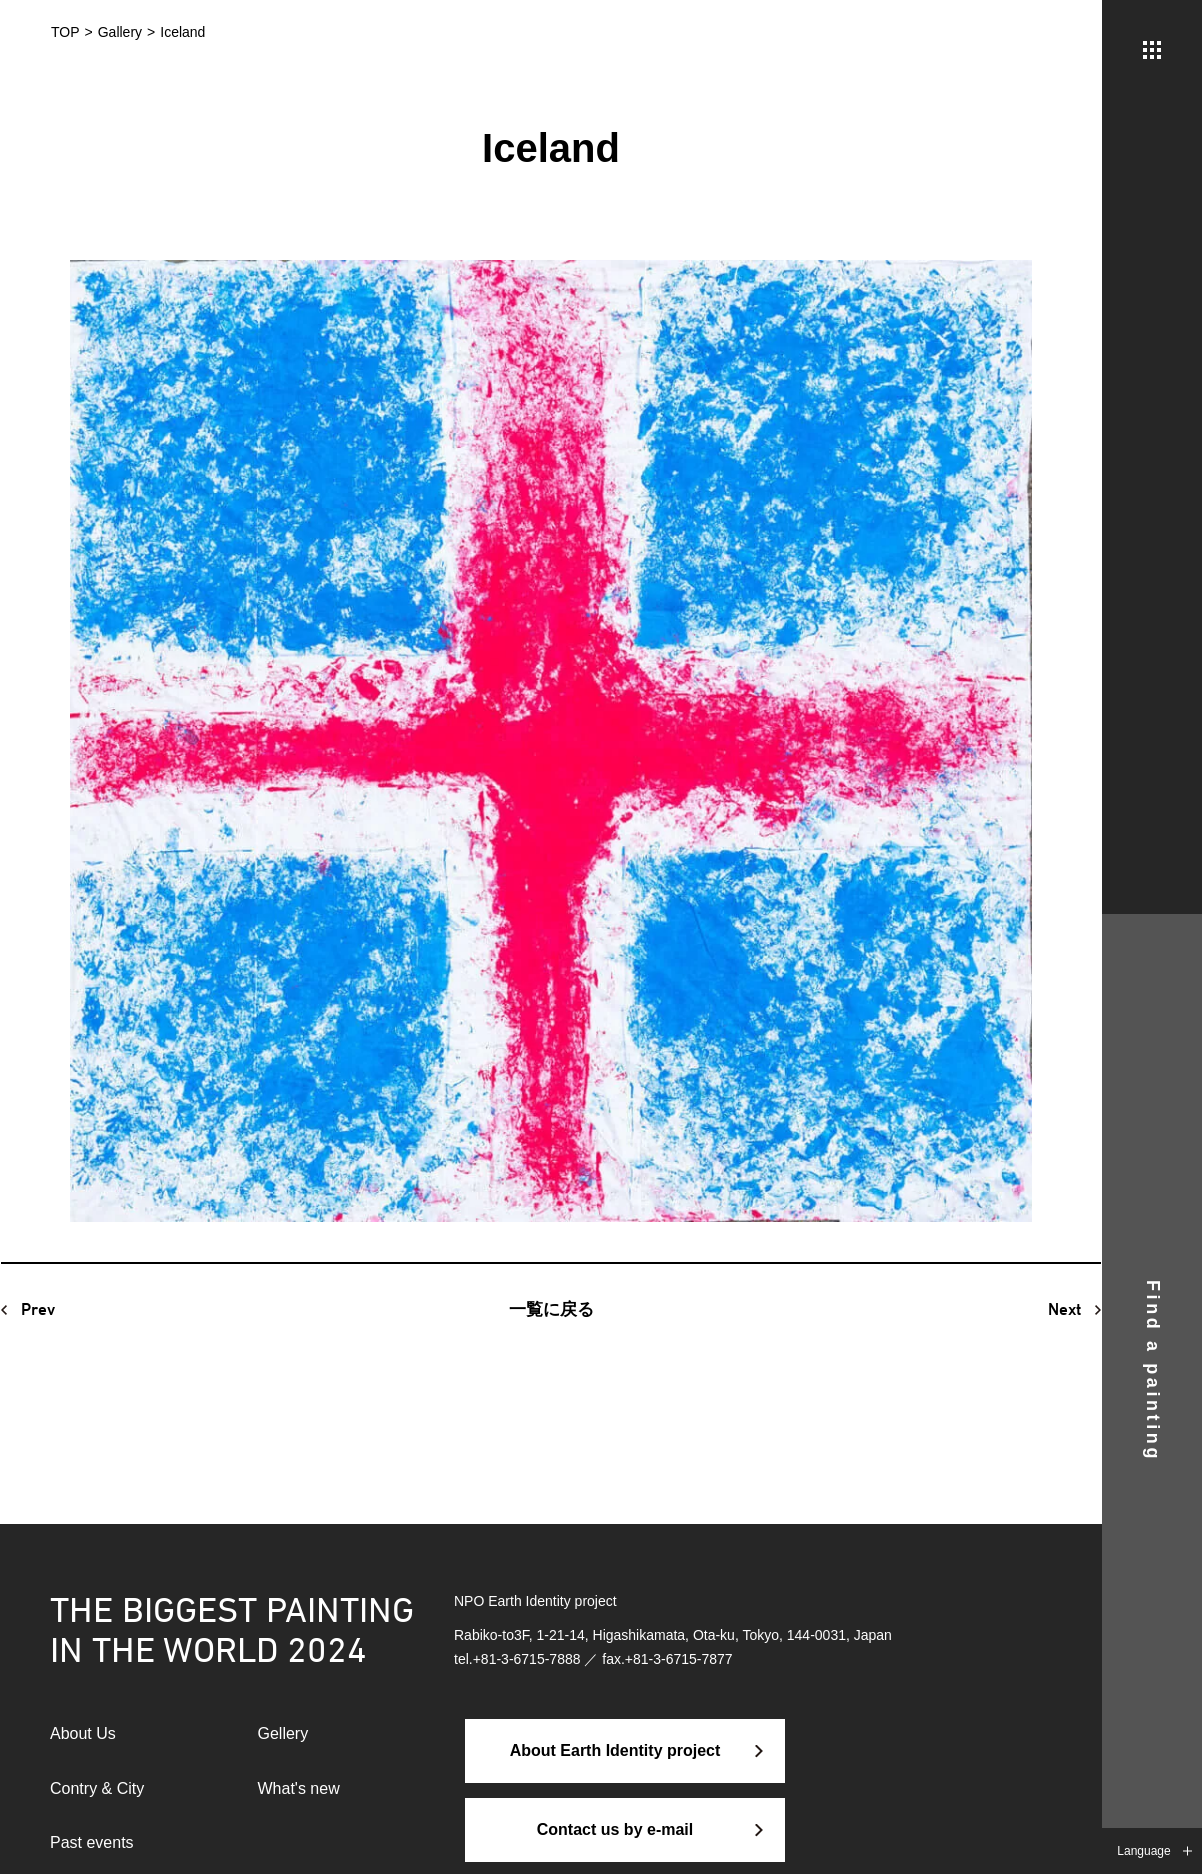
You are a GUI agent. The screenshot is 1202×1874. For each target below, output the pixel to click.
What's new (299, 1788)
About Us (83, 1733)
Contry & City (97, 1788)
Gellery (283, 1733)
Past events (92, 1842)
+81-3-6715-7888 (527, 1659)
